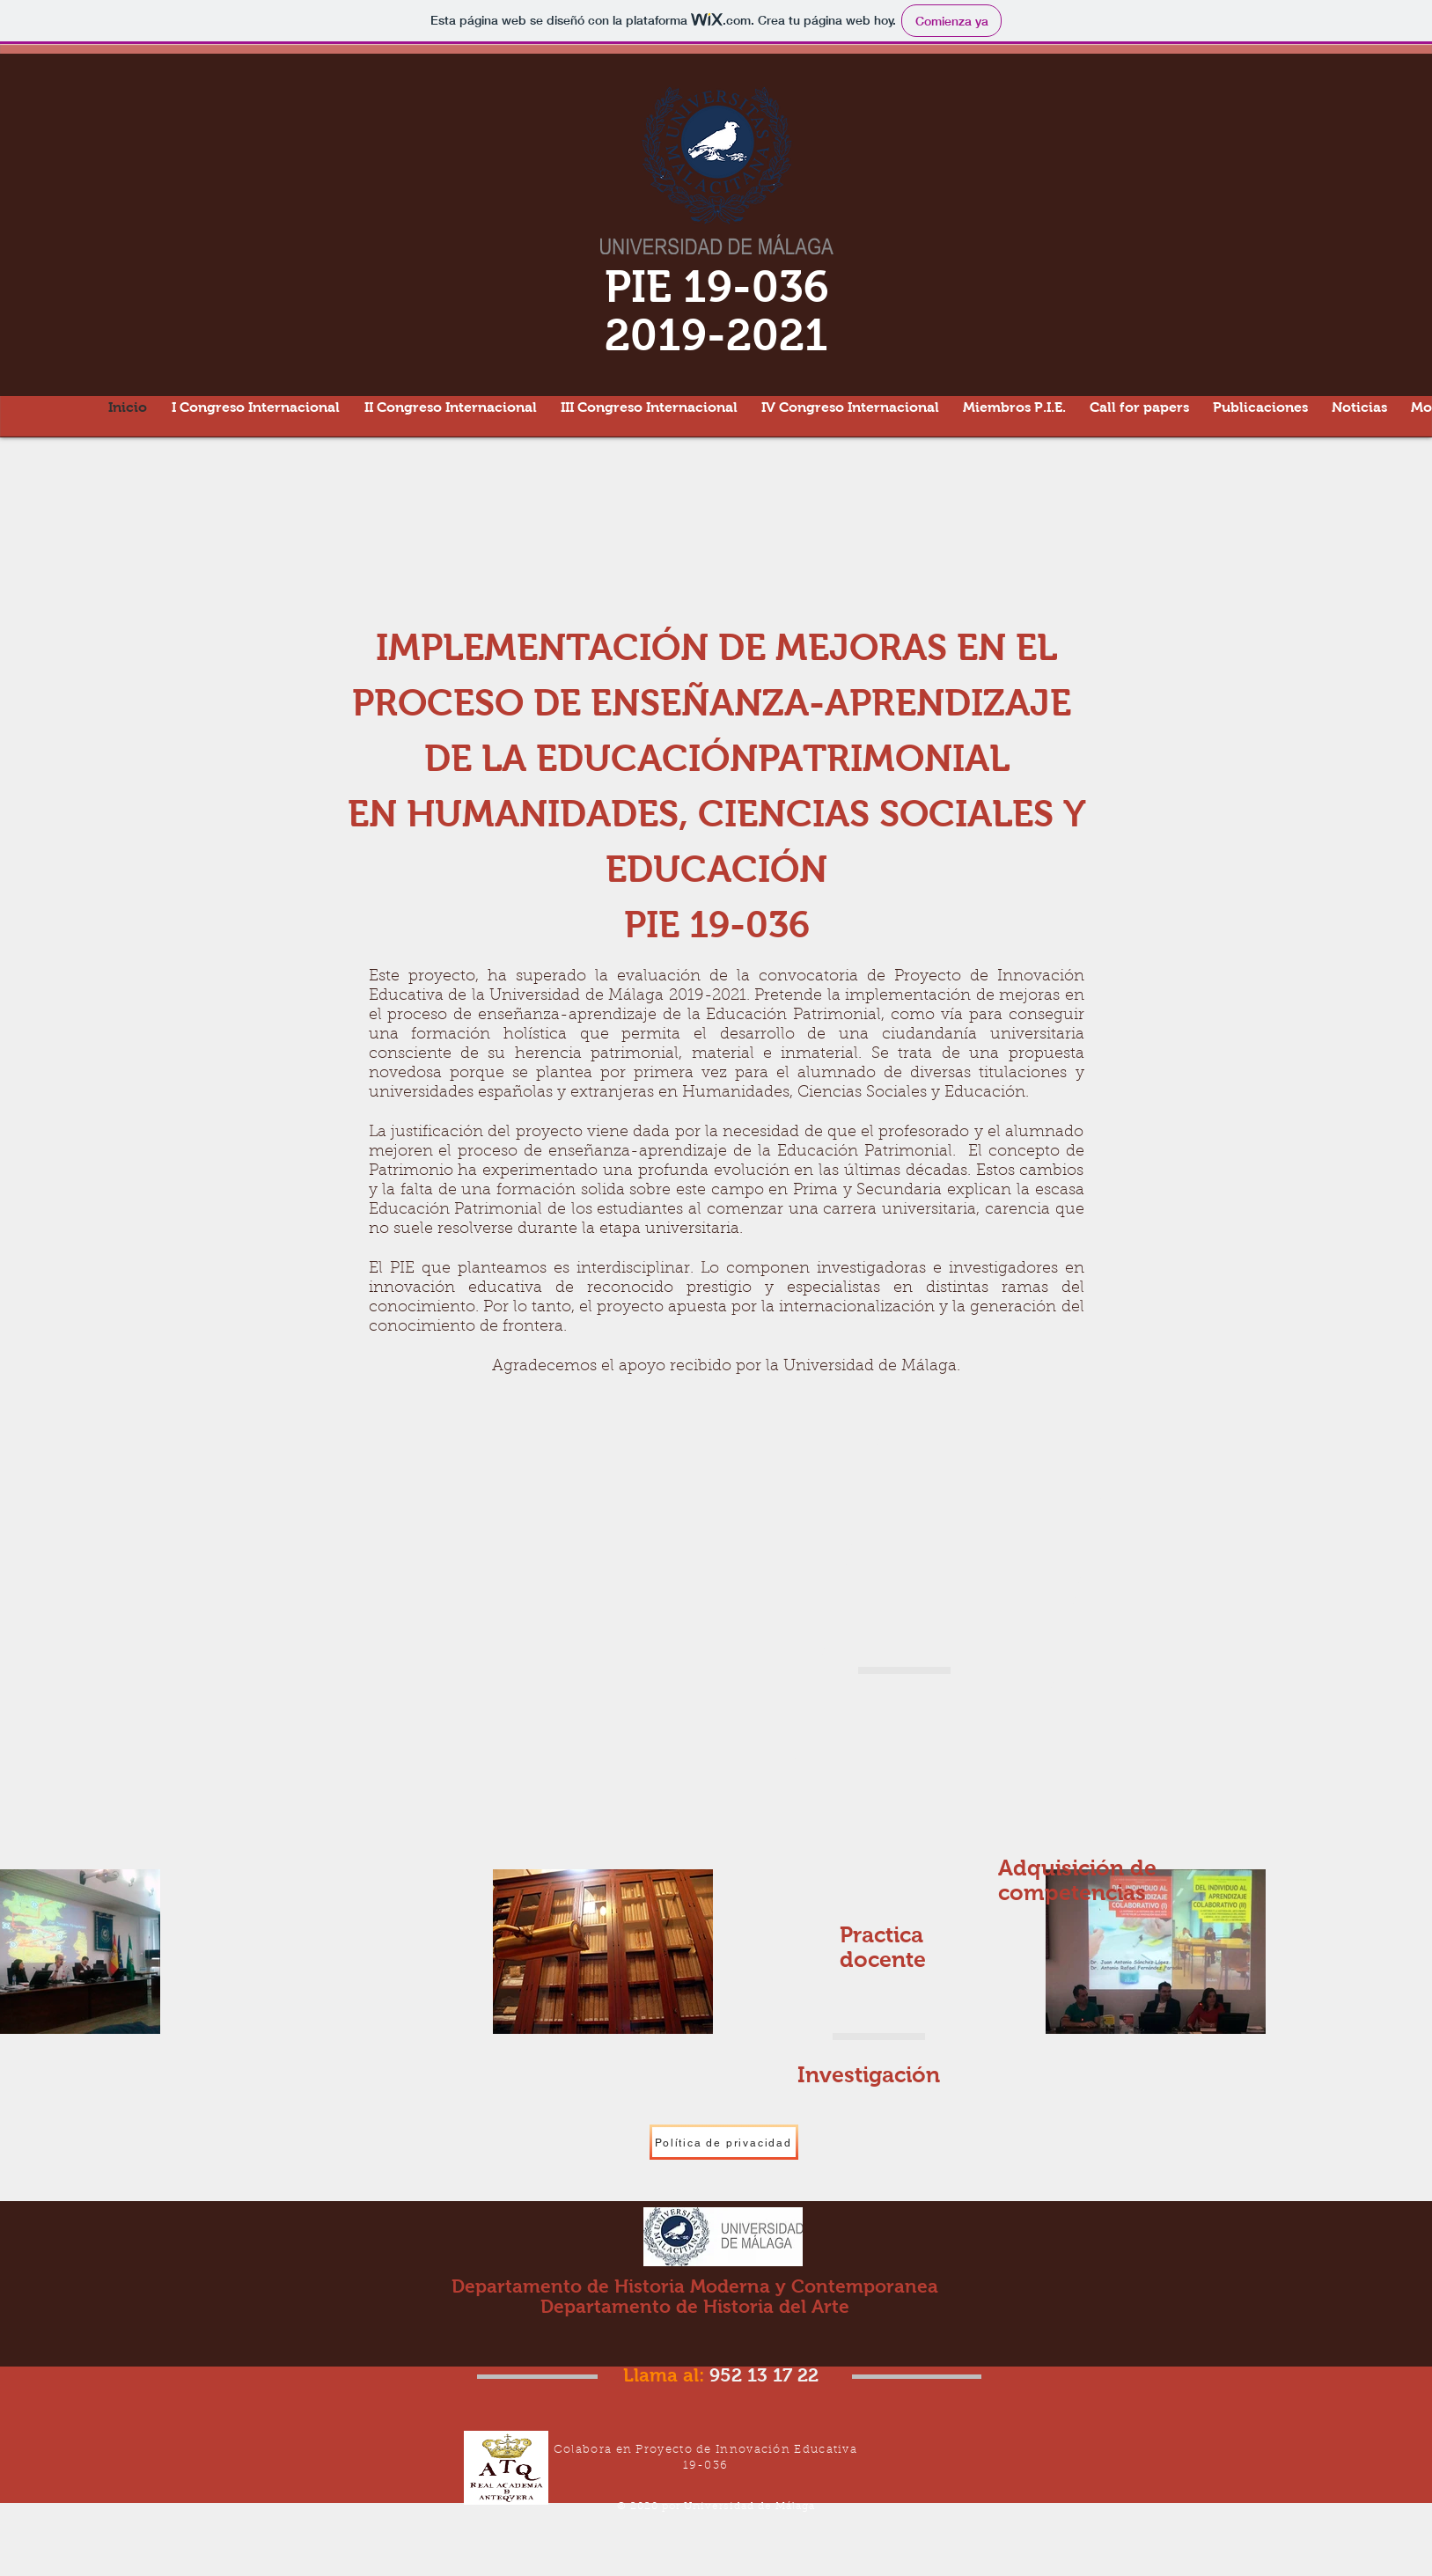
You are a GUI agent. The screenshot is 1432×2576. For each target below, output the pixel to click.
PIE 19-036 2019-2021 (717, 310)
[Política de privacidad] (724, 2142)
